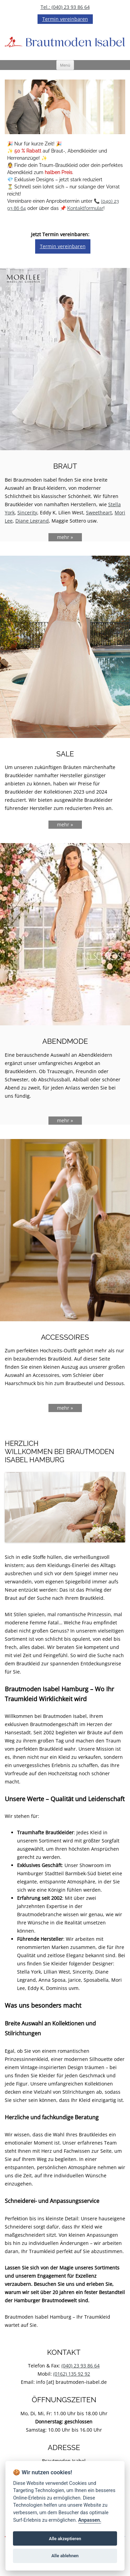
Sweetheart (99, 512)
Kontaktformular (85, 208)
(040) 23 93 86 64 (80, 2365)
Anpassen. (89, 2520)
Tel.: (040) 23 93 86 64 (65, 7)
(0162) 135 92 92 (71, 2374)
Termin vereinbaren (65, 19)
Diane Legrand (32, 520)
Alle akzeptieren (65, 2538)
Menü (65, 65)
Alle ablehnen (65, 2555)
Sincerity (27, 512)
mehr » (65, 537)
